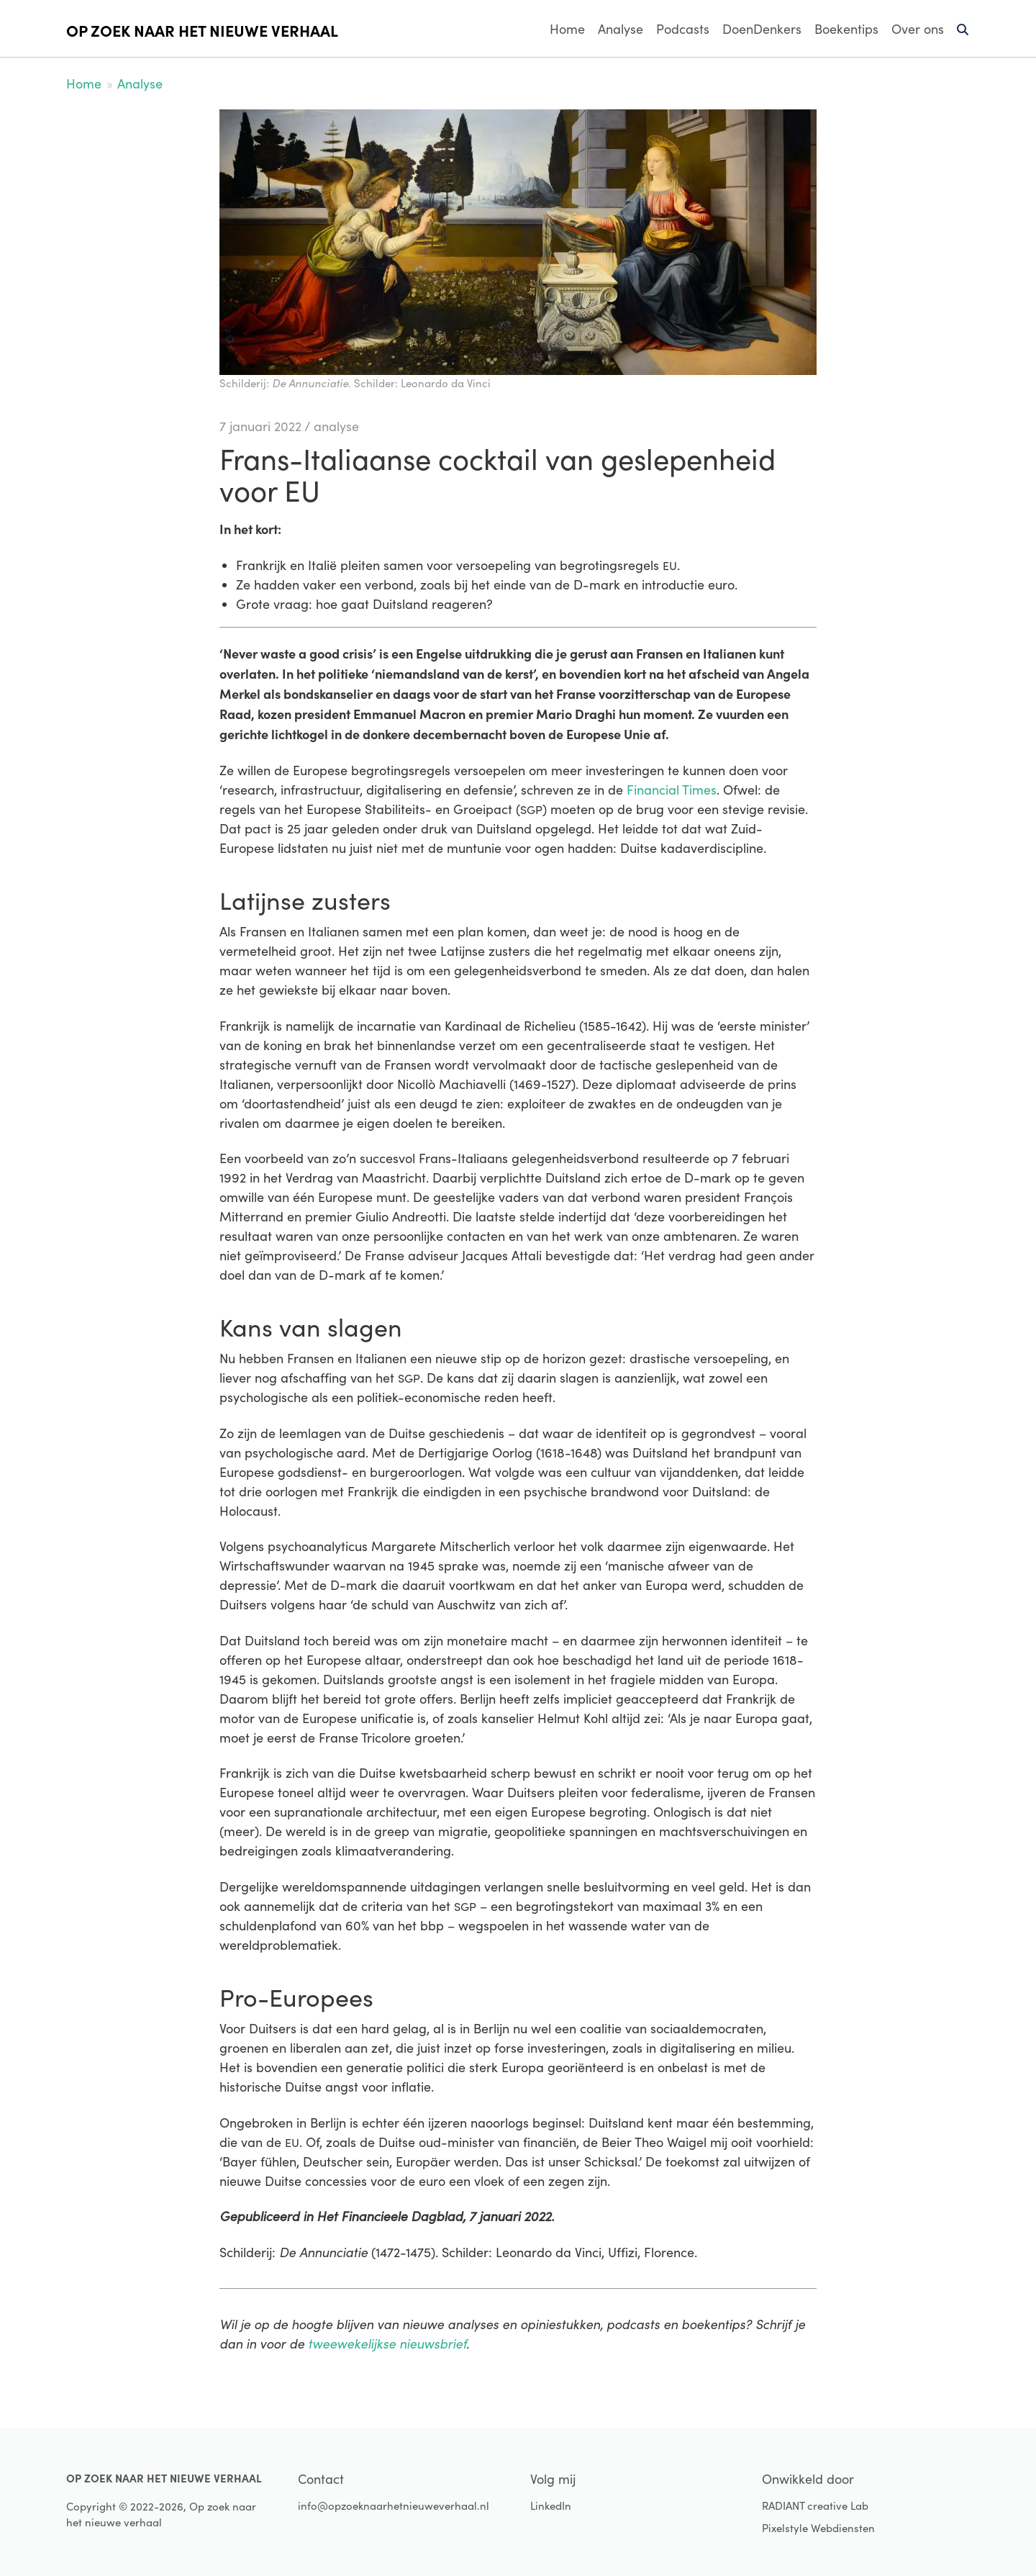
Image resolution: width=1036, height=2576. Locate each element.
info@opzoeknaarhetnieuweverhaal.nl (393, 2505)
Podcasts (682, 28)
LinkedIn (550, 2505)
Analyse (620, 28)
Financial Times (672, 789)
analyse (336, 426)
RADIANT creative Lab (815, 2505)
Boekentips (846, 28)
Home (567, 28)
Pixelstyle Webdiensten (818, 2528)
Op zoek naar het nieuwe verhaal (202, 30)
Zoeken (963, 35)
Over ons (917, 28)
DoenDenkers (761, 28)
